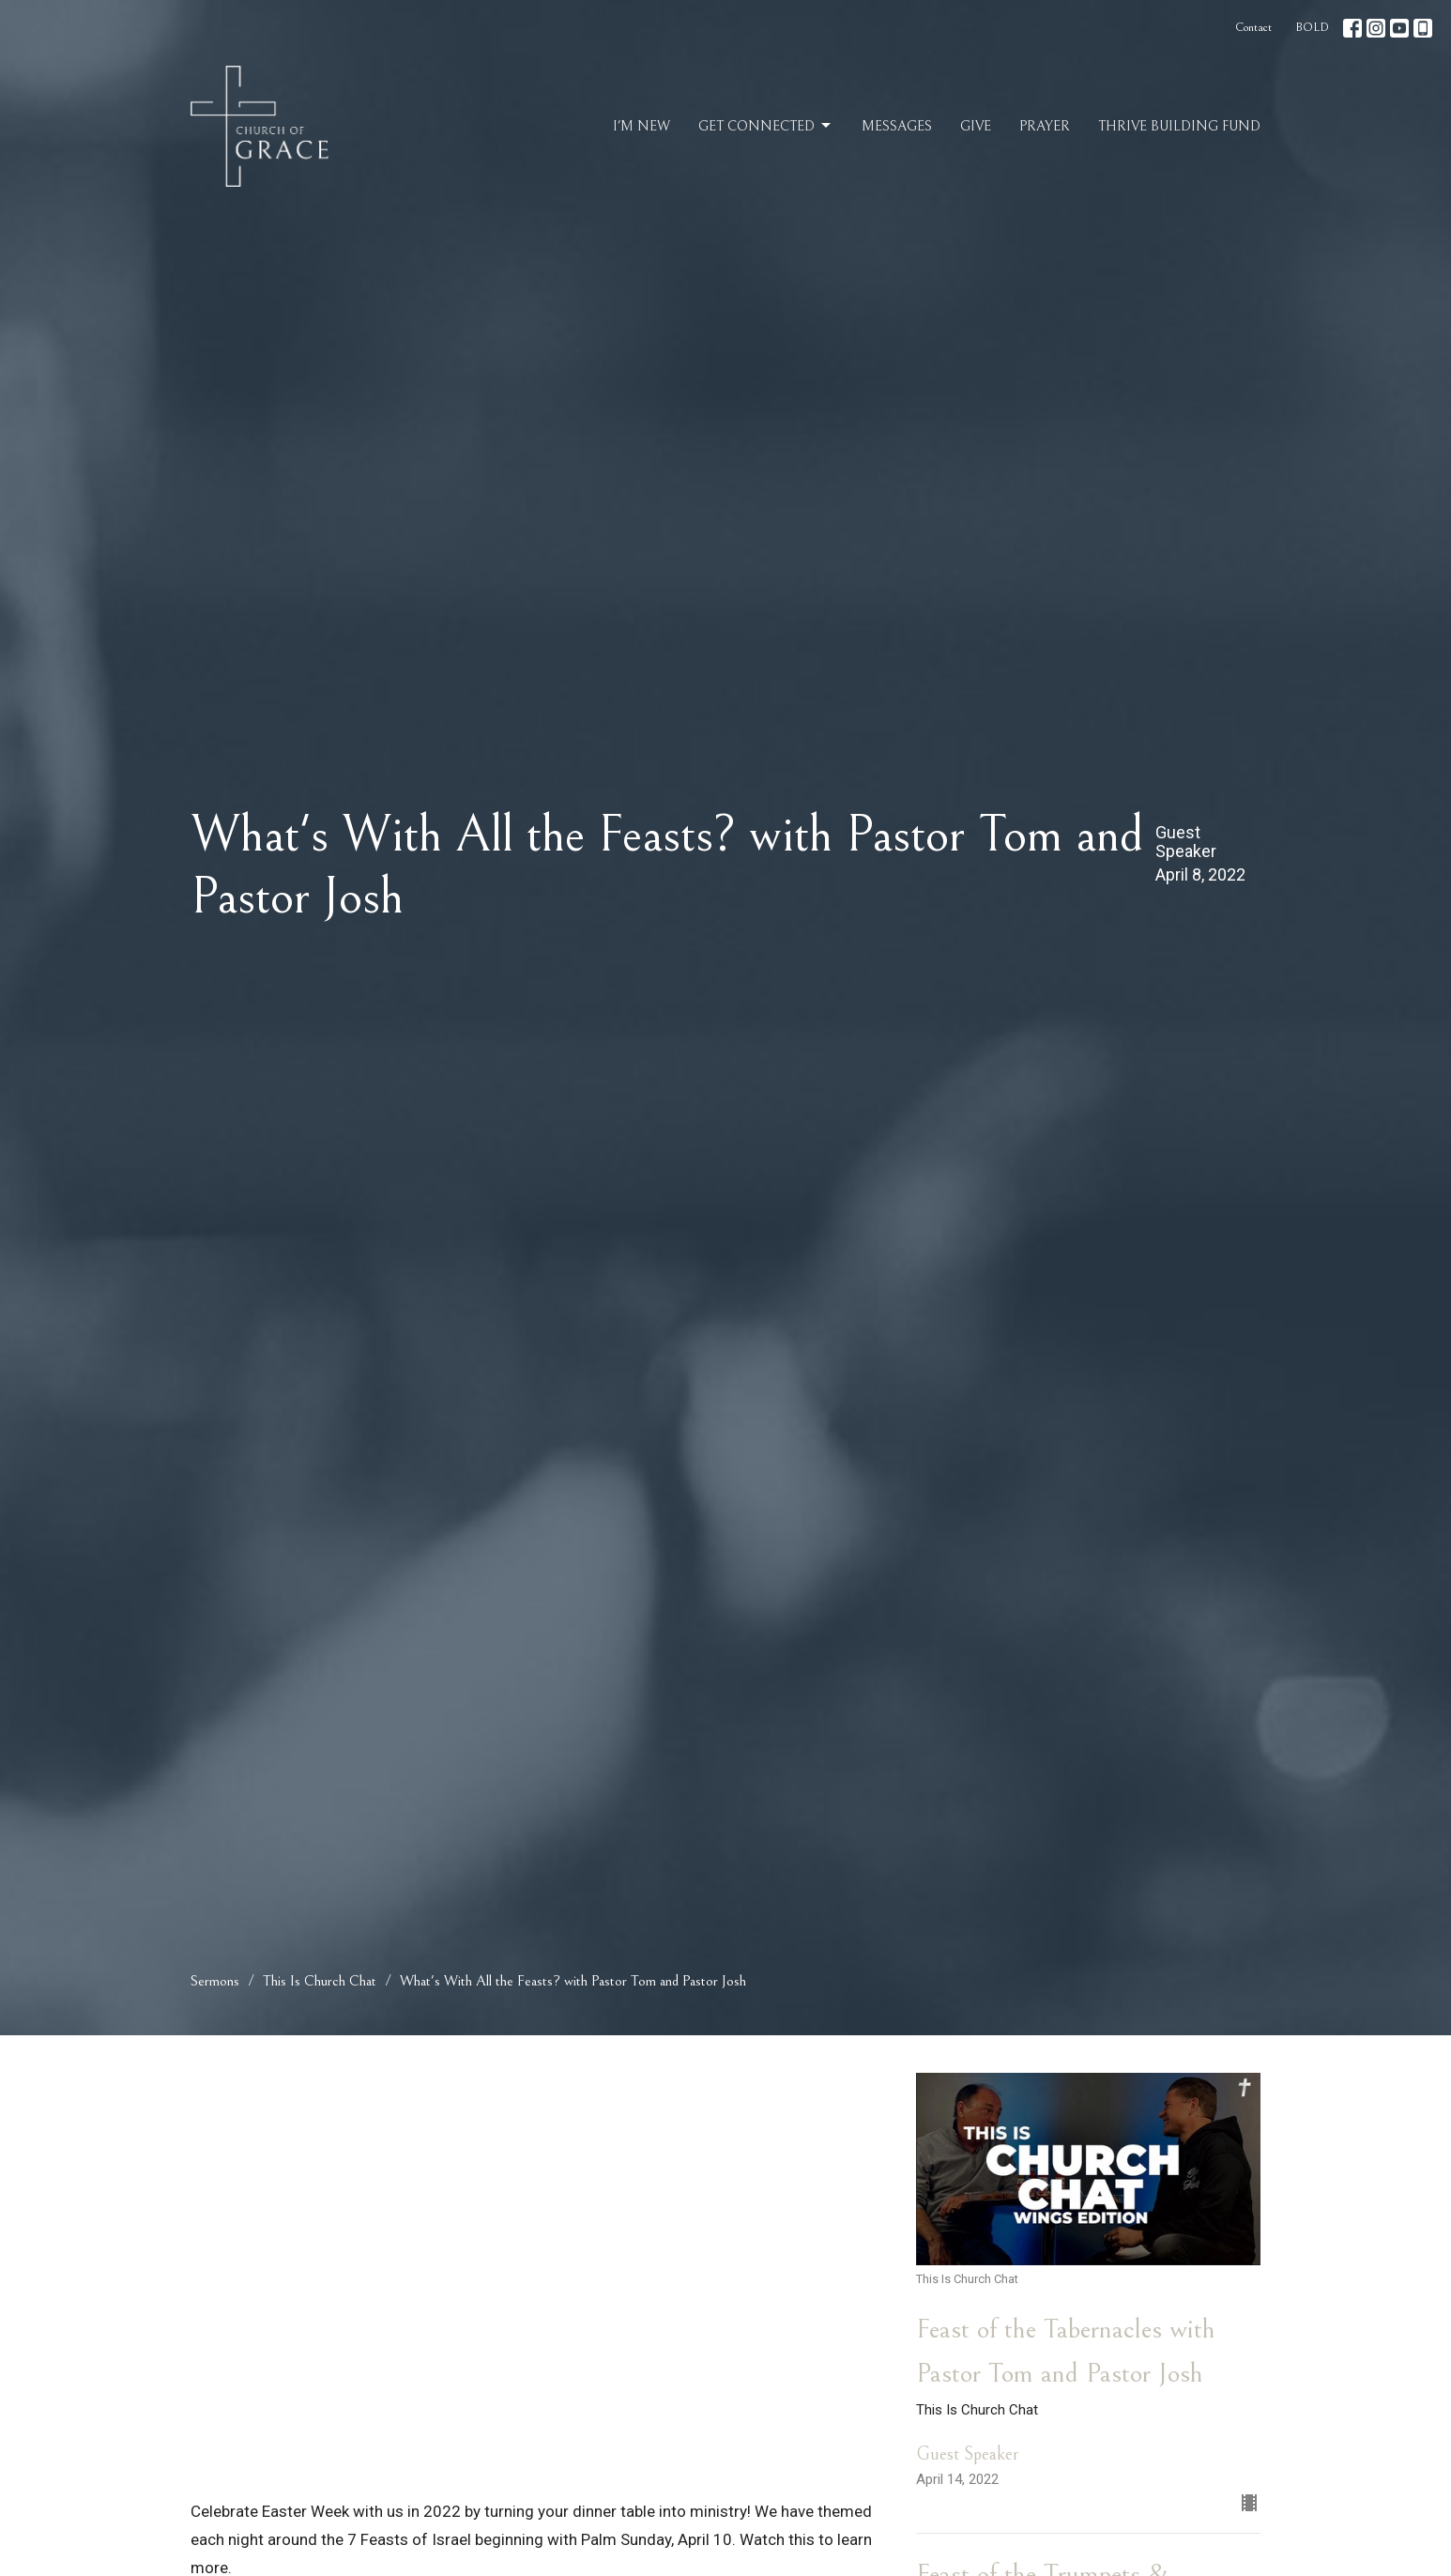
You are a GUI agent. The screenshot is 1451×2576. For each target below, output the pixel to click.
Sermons (215, 1980)
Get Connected (765, 125)
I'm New (641, 126)
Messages (897, 126)
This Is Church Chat (319, 1980)
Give (975, 126)
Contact (1253, 28)
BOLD (1312, 28)
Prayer (1044, 126)
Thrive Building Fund (1179, 126)
